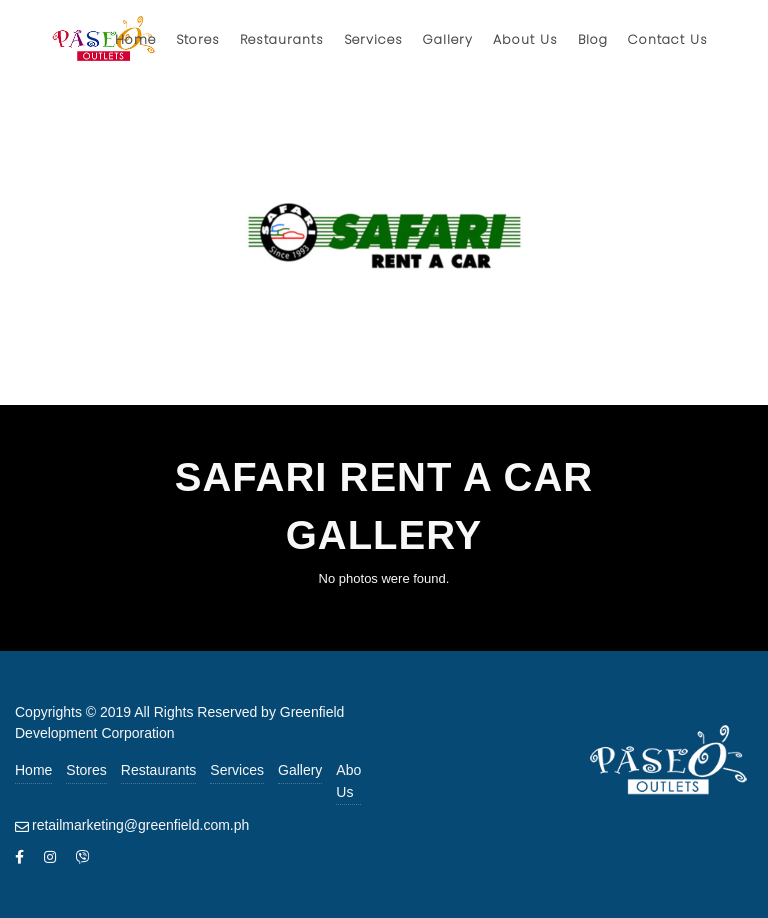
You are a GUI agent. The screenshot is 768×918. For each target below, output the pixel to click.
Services (237, 770)
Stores (86, 770)
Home (33, 770)
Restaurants (158, 770)
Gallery (300, 770)
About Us (354, 780)
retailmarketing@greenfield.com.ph (140, 825)
